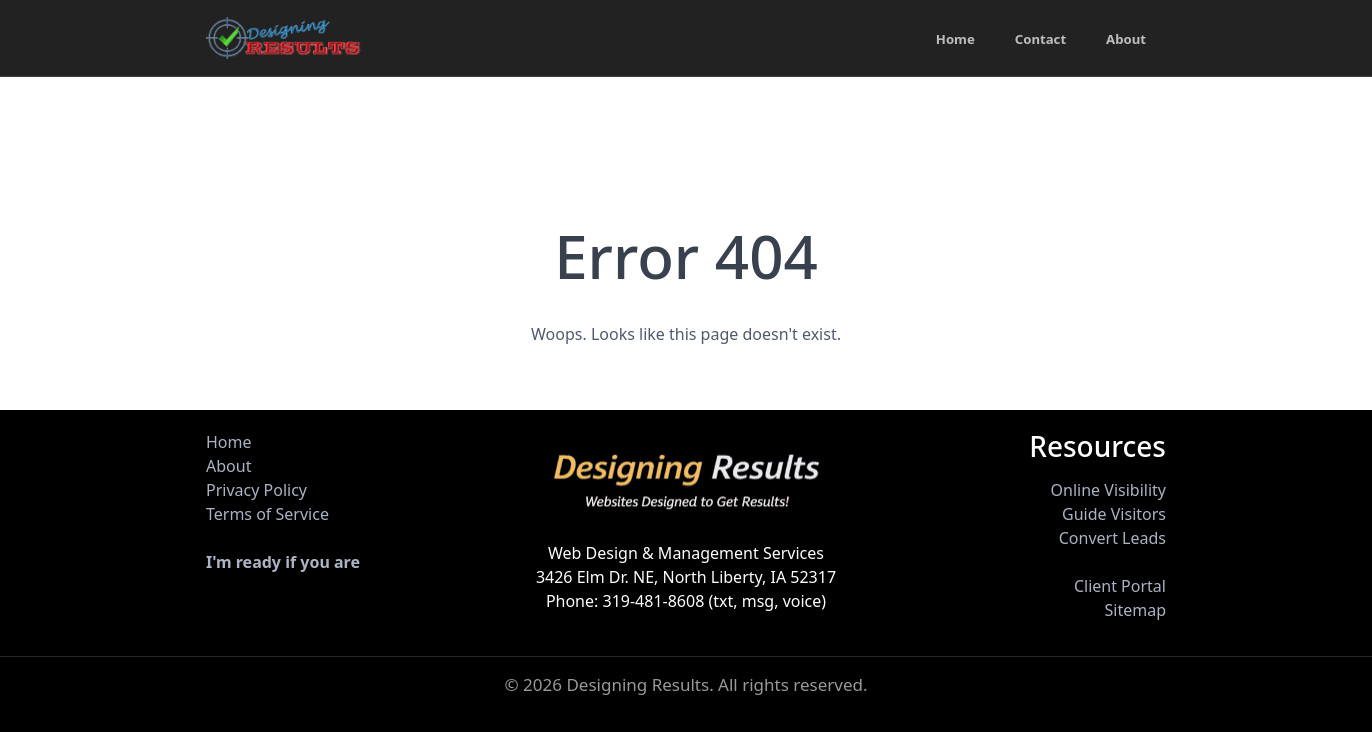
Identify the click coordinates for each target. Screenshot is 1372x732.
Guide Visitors (1114, 514)
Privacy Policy (256, 490)
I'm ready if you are (283, 562)
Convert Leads (1112, 538)
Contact (1036, 40)
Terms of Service (267, 514)
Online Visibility (1108, 490)
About (1125, 40)
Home (947, 40)
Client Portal (1120, 586)
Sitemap (1135, 610)
